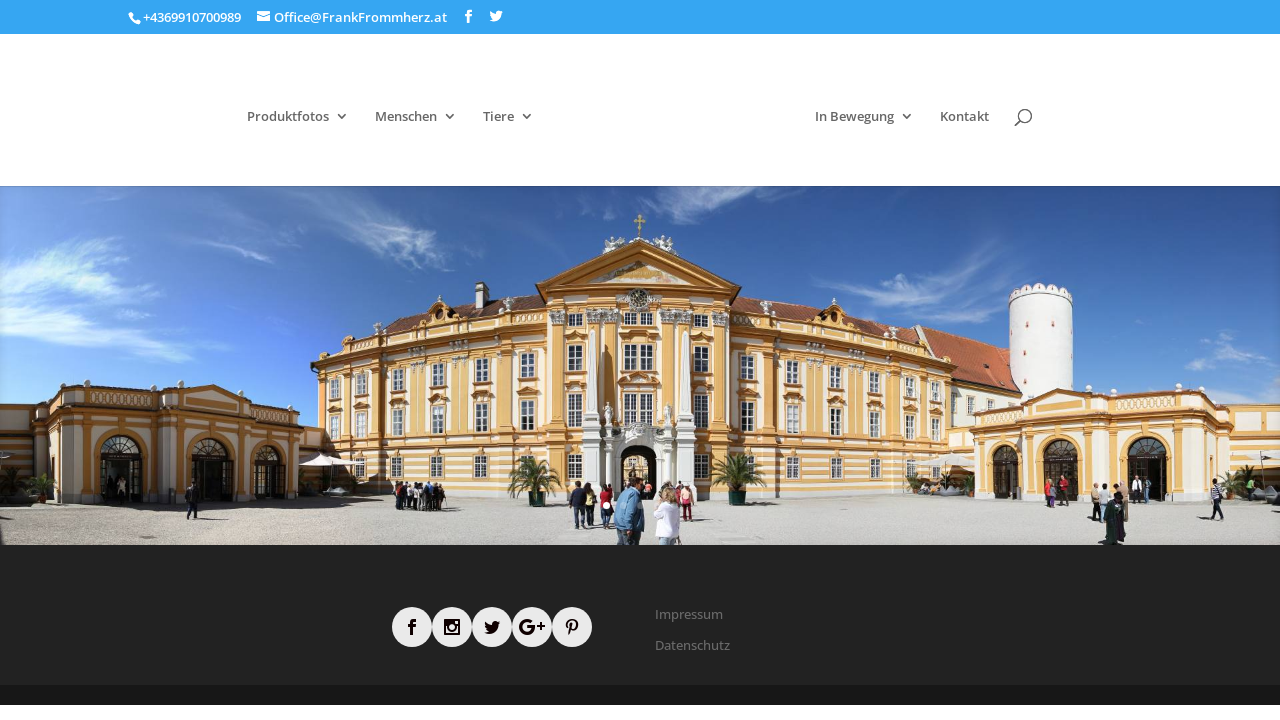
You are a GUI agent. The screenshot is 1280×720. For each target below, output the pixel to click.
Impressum (689, 614)
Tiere (498, 117)
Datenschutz (692, 645)
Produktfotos (288, 117)
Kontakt (964, 117)
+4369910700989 (192, 17)
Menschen (406, 117)
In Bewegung (854, 117)
